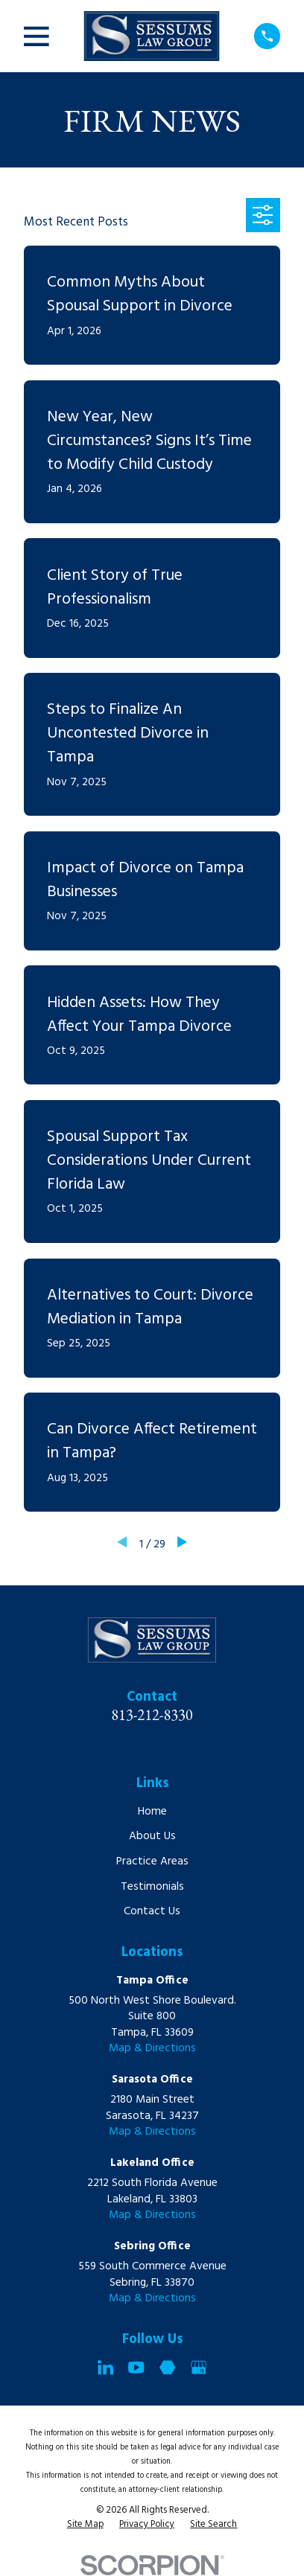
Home (152, 1812)
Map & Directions (152, 2048)
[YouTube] (136, 2367)
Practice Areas (152, 1861)
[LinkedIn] (105, 2367)
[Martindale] (167, 2367)
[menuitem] (85, 2525)
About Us (152, 1836)
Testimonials (152, 1887)
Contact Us (152, 1911)
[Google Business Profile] (198, 2367)
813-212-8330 (151, 1714)
